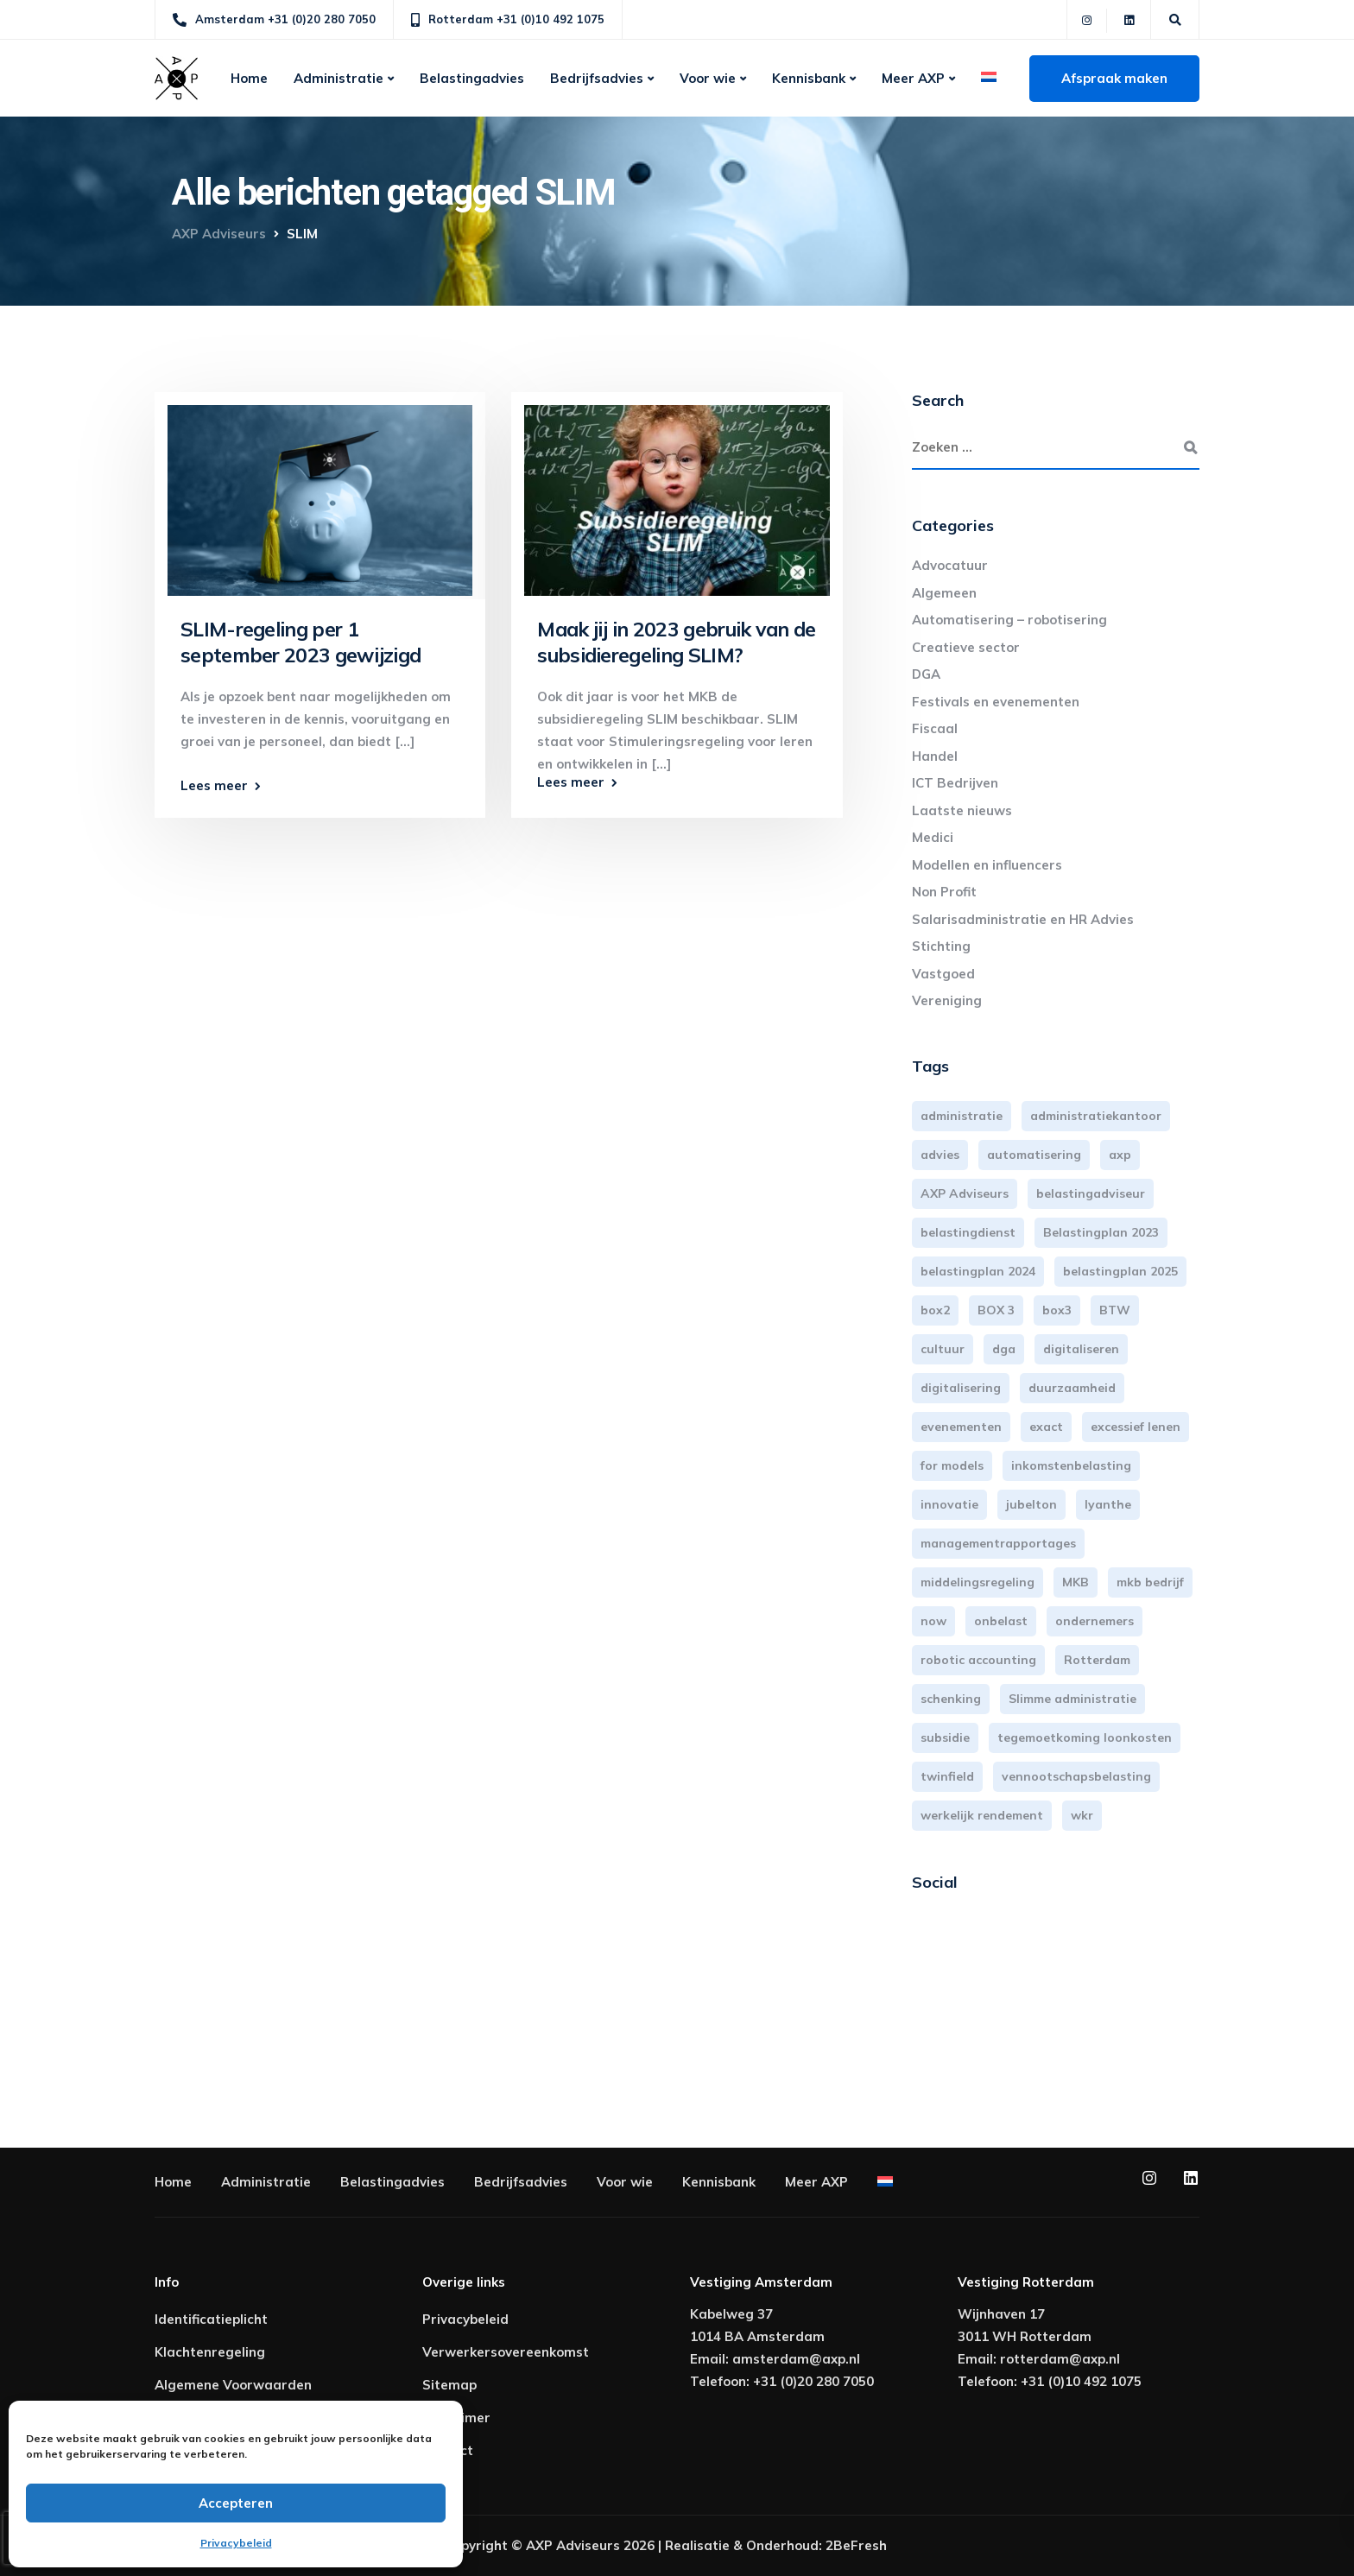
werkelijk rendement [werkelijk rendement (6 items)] (982, 1815)
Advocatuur (950, 565)
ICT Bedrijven (955, 783)
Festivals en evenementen (995, 701)
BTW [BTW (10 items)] (1114, 1310)
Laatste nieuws (962, 810)
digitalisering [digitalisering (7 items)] (961, 1388)
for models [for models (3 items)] (952, 1465)
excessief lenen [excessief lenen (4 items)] (1135, 1426)
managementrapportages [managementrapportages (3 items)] (998, 1543)
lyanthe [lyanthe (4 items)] (1108, 1504)
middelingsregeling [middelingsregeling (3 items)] (977, 1582)
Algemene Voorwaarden (233, 2385)
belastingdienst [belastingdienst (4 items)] (968, 1232)
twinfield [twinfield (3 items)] (947, 1776)
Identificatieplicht (211, 2319)
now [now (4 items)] (933, 1621)
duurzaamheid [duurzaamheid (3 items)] (1072, 1388)
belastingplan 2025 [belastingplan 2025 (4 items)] (1120, 1271)
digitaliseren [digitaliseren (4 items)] (1081, 1349)
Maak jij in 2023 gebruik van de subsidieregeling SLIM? (676, 642)
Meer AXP (913, 78)
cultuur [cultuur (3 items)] (943, 1349)
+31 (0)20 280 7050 (813, 2381)
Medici (932, 837)
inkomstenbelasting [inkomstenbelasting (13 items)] (1071, 1465)
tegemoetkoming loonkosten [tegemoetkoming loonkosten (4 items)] (1084, 1737)
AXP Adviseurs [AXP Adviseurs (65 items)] (965, 1193)
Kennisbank (808, 78)
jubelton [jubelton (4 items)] (1031, 1504)
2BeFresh (856, 2545)
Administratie (338, 78)
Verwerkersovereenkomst (505, 2352)
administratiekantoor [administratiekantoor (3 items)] (1095, 1115)
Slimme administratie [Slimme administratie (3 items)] (1072, 1698)
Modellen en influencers (987, 865)
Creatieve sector (966, 647)
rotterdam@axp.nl (1060, 2359)
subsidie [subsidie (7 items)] (945, 1737)
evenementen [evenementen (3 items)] (961, 1426)
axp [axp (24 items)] (1120, 1154)
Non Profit (944, 891)
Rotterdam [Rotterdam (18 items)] (1097, 1660)
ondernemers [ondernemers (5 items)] (1094, 1621)
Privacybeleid (236, 2542)
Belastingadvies (472, 78)
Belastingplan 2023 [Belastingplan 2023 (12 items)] (1101, 1232)
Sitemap (449, 2385)
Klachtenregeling (210, 2352)
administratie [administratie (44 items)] (962, 1115)
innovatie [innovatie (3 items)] (949, 1504)
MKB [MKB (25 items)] (1075, 1582)
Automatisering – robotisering (1009, 619)
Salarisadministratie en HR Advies (1023, 919)
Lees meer (214, 785)
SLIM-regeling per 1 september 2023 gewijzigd (300, 642)
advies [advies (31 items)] (940, 1154)
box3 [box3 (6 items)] (1057, 1310)
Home (249, 78)
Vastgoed (943, 973)
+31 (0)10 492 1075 (1081, 2381)
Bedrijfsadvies (596, 78)
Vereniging (947, 1000)
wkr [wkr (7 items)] (1082, 1815)
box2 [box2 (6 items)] (935, 1310)
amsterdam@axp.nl (796, 2359)
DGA (926, 674)
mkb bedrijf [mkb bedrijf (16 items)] (1150, 1582)
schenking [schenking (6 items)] (951, 1698)
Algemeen (944, 593)
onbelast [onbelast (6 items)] (1001, 1621)
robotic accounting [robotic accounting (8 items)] (978, 1660)
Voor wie (708, 78)
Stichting (941, 946)
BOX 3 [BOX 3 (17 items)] (996, 1310)
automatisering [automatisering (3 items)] (1034, 1154)
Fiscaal (935, 728)
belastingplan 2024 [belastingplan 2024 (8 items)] (978, 1271)
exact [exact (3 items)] (1046, 1426)
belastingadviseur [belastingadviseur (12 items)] (1090, 1193)
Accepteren (236, 2503)
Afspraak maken (1114, 78)
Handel (935, 756)
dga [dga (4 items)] (1003, 1349)
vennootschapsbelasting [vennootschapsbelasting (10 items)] (1076, 1776)
